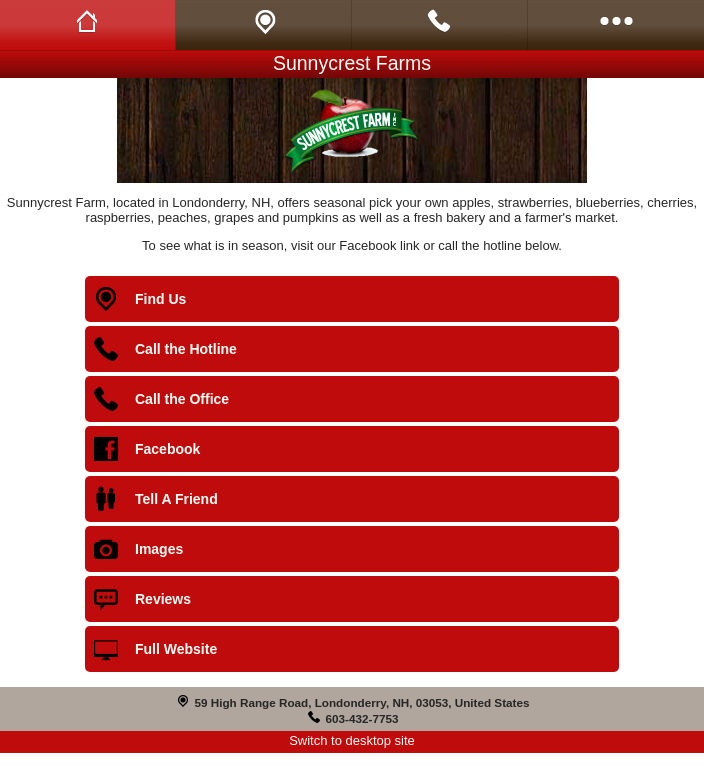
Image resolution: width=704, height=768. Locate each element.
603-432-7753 (362, 718)
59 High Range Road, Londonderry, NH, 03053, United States (362, 702)
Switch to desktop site (352, 740)
